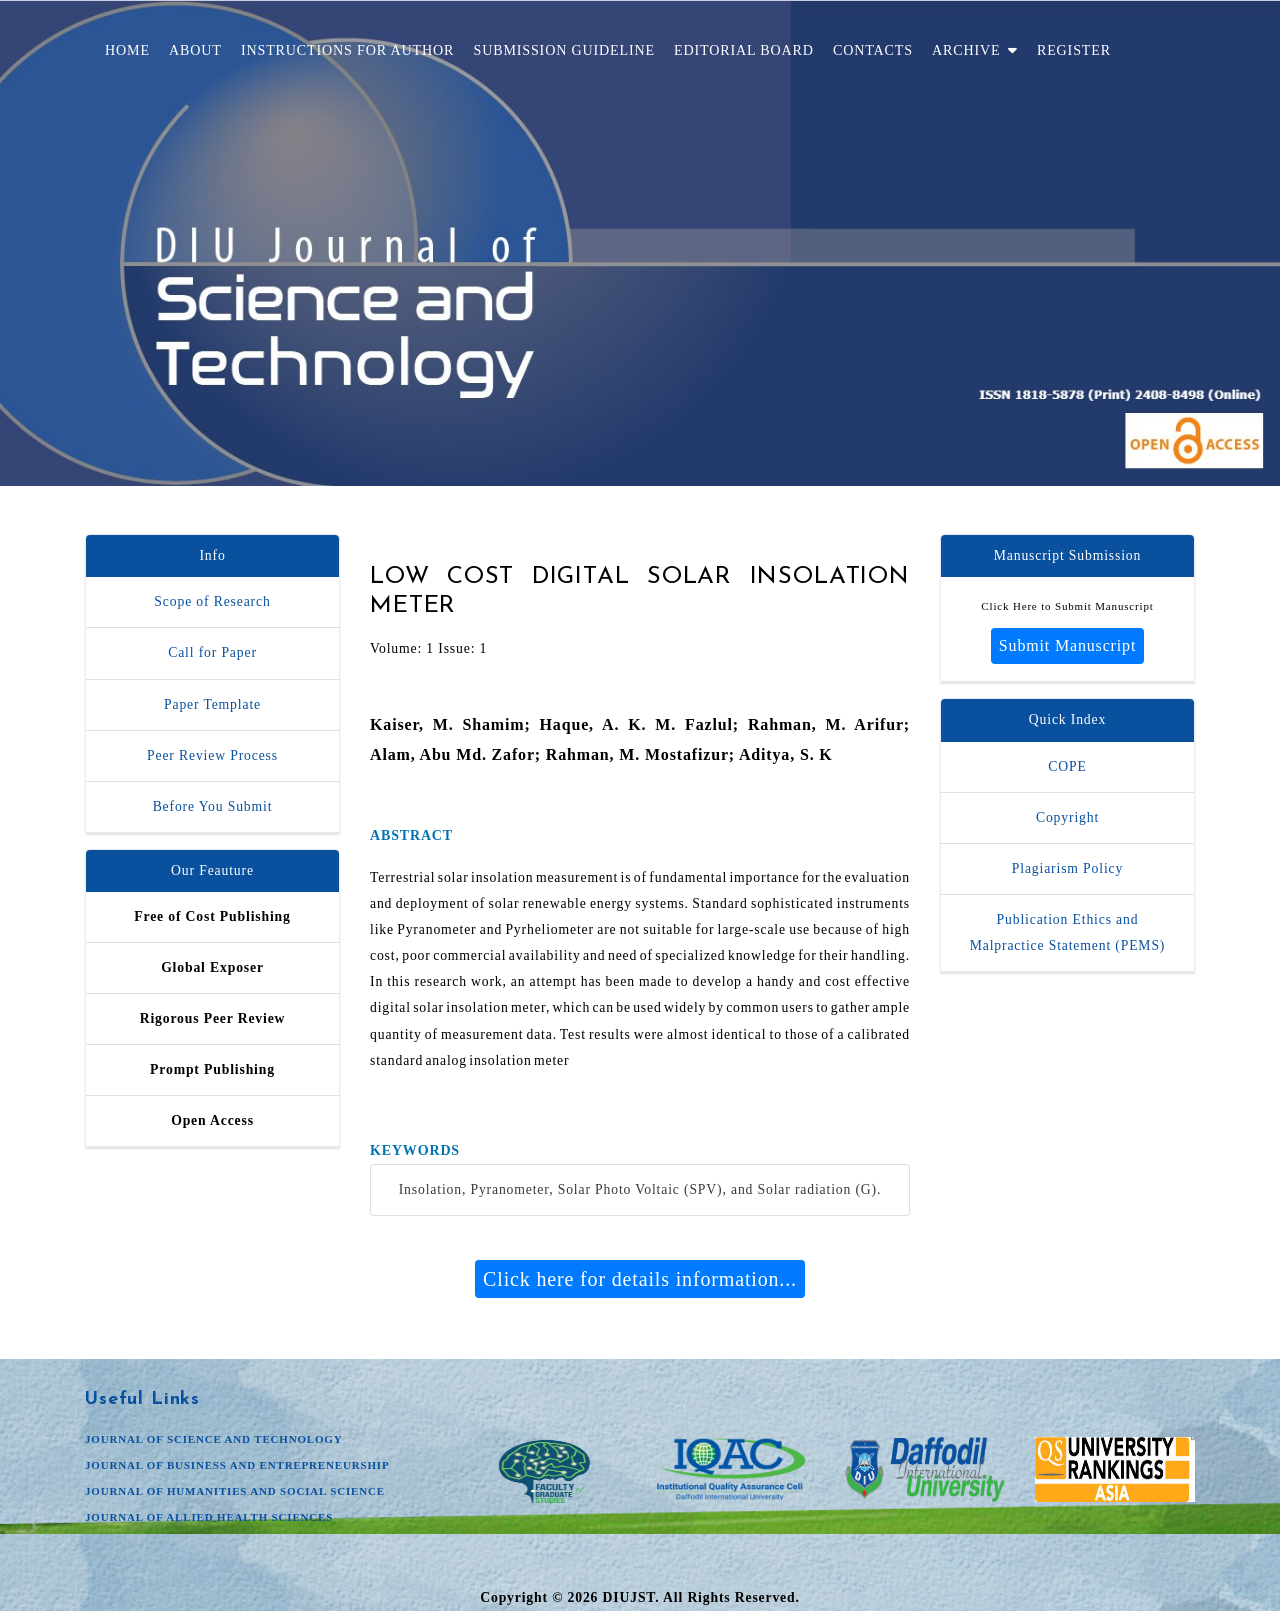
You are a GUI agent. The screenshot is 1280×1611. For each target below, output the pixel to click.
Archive (975, 50)
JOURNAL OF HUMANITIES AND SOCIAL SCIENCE (235, 1491)
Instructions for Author (347, 50)
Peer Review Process (212, 755)
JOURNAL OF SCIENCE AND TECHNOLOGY (214, 1439)
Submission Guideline (563, 50)
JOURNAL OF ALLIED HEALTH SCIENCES (209, 1517)
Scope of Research (212, 601)
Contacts (873, 50)
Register (1074, 50)
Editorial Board (744, 50)
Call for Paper (212, 652)
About (195, 50)
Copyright (1067, 817)
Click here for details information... (640, 1279)
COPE (1067, 766)
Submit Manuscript (1067, 645)
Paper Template (212, 704)
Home (127, 50)
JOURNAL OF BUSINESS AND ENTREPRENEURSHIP (237, 1465)
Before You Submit (213, 806)
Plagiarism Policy (1067, 868)
